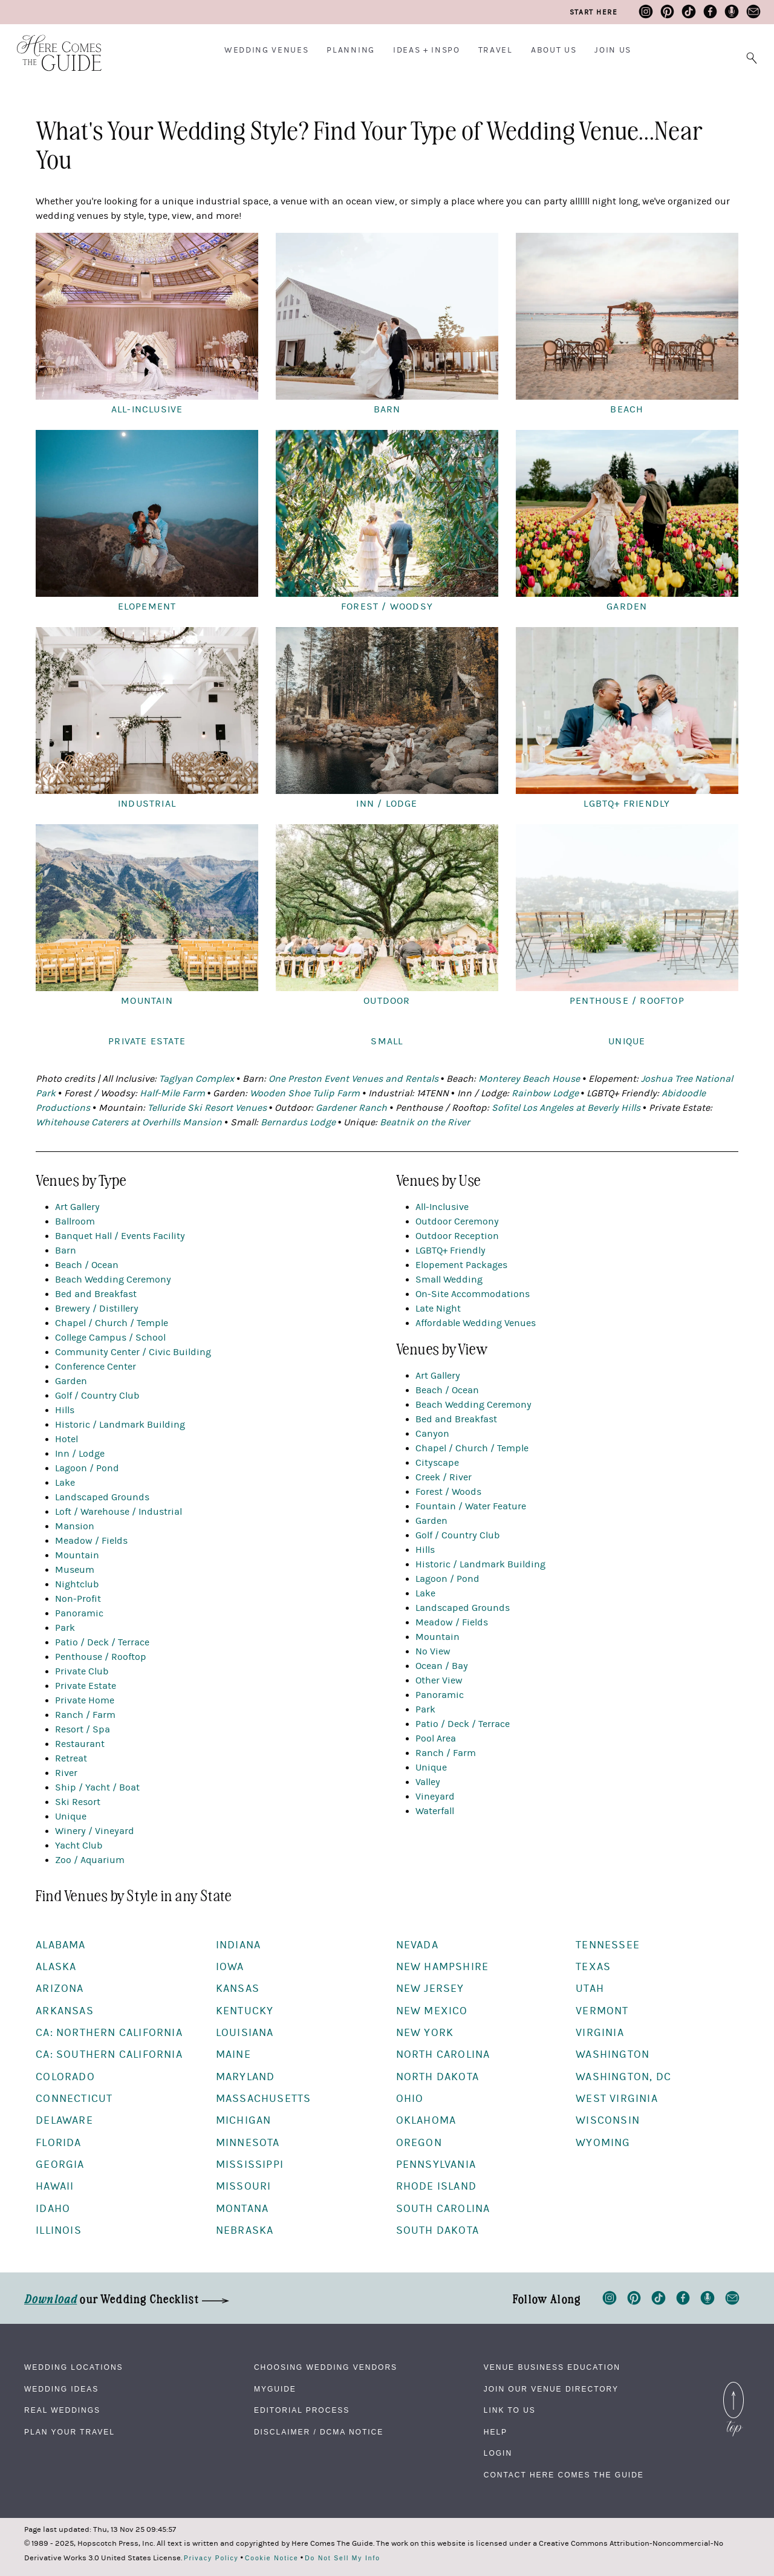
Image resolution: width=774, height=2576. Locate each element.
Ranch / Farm (85, 1714)
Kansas (237, 1988)
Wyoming (603, 2142)
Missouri (244, 2186)
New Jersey (430, 1988)
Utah (590, 1988)
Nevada (417, 1945)
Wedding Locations (73, 2367)
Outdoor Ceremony (457, 1221)
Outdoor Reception (457, 1236)
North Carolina (443, 2054)
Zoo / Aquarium (90, 1860)
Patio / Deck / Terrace (102, 1642)
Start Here (593, 12)
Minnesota (248, 2142)
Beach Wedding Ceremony (113, 1279)
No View (432, 1651)
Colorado (65, 2076)
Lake (65, 1482)
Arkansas (65, 2011)
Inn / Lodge (80, 1453)
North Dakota (437, 2076)
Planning (350, 50)
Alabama (60, 1945)
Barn (65, 1250)
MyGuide (275, 2389)
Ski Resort (77, 1802)
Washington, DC (623, 2076)
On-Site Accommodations (472, 1294)
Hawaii (55, 2186)
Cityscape (437, 1462)
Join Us (612, 50)
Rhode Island (436, 2186)
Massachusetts (263, 2098)
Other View (439, 1680)
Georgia (60, 2164)
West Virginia (617, 2098)
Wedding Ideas (61, 2389)
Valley (427, 1782)
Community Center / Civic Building (133, 1352)
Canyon (432, 1433)
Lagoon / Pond (87, 1468)
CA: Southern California (109, 2054)
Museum (74, 1569)
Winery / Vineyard (94, 1831)
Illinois (59, 2230)
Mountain (77, 1555)
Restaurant (80, 1743)
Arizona (59, 1988)
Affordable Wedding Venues (475, 1323)
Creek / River (443, 1477)
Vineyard (435, 1796)
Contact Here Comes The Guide (564, 2475)
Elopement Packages (461, 1265)
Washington (612, 2054)
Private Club (81, 1671)
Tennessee (608, 1945)
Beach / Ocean (87, 1265)
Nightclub (77, 1584)
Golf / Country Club (97, 1395)
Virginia (600, 2032)
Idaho (53, 2208)
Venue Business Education (552, 2367)
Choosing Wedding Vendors (325, 2367)
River (66, 1773)
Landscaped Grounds (102, 1497)
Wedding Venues (266, 50)
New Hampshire (442, 1966)
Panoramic (79, 1613)
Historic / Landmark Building (120, 1424)
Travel (495, 50)
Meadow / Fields (91, 1540)
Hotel (66, 1439)
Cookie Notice (272, 2558)
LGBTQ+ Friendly (450, 1250)
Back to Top (733, 2389)
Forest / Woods (448, 1491)
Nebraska (245, 2230)
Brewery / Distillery (96, 1308)
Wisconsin (608, 2120)
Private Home (84, 1700)
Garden (71, 1381)
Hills (64, 1410)
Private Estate (85, 1685)
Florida (58, 2142)
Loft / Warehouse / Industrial (118, 1511)
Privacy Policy (211, 2558)
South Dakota (437, 2230)
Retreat (71, 1758)
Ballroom (75, 1221)
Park (65, 1627)
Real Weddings (62, 2410)
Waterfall (434, 1811)
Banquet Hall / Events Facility (120, 1236)
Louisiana (245, 2032)
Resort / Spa (82, 1729)
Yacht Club (78, 1845)
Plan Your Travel (69, 2432)
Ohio (410, 2098)
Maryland (245, 2076)
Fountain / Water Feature (470, 1506)
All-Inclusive (442, 1207)
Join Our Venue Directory (551, 2389)
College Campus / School (110, 1337)
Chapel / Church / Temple (111, 1323)
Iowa (230, 1966)
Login (498, 2453)
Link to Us (510, 2410)
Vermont (602, 2011)
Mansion (74, 1526)
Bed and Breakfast (96, 1294)
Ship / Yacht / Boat (97, 1787)
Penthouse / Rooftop (100, 1656)
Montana (242, 2208)
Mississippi (250, 2164)
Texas (593, 1966)
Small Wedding (449, 1279)
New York (425, 2032)
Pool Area (435, 1738)
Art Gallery (77, 1207)
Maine (233, 2054)
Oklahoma (426, 2120)
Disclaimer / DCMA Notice (318, 2432)
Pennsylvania (436, 2164)
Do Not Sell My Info (342, 2558)
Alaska (56, 1966)
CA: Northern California (109, 2032)
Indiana (238, 1945)
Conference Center (95, 1366)
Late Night (438, 1308)
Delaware (64, 2120)
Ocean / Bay (441, 1665)
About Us (553, 50)
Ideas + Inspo (426, 50)
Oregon (419, 2142)
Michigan (244, 2120)
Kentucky (245, 2011)
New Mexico (432, 2011)
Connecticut (74, 2098)
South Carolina (443, 2208)
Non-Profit (78, 1598)
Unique (70, 1816)
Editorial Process (302, 2410)
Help (495, 2432)
